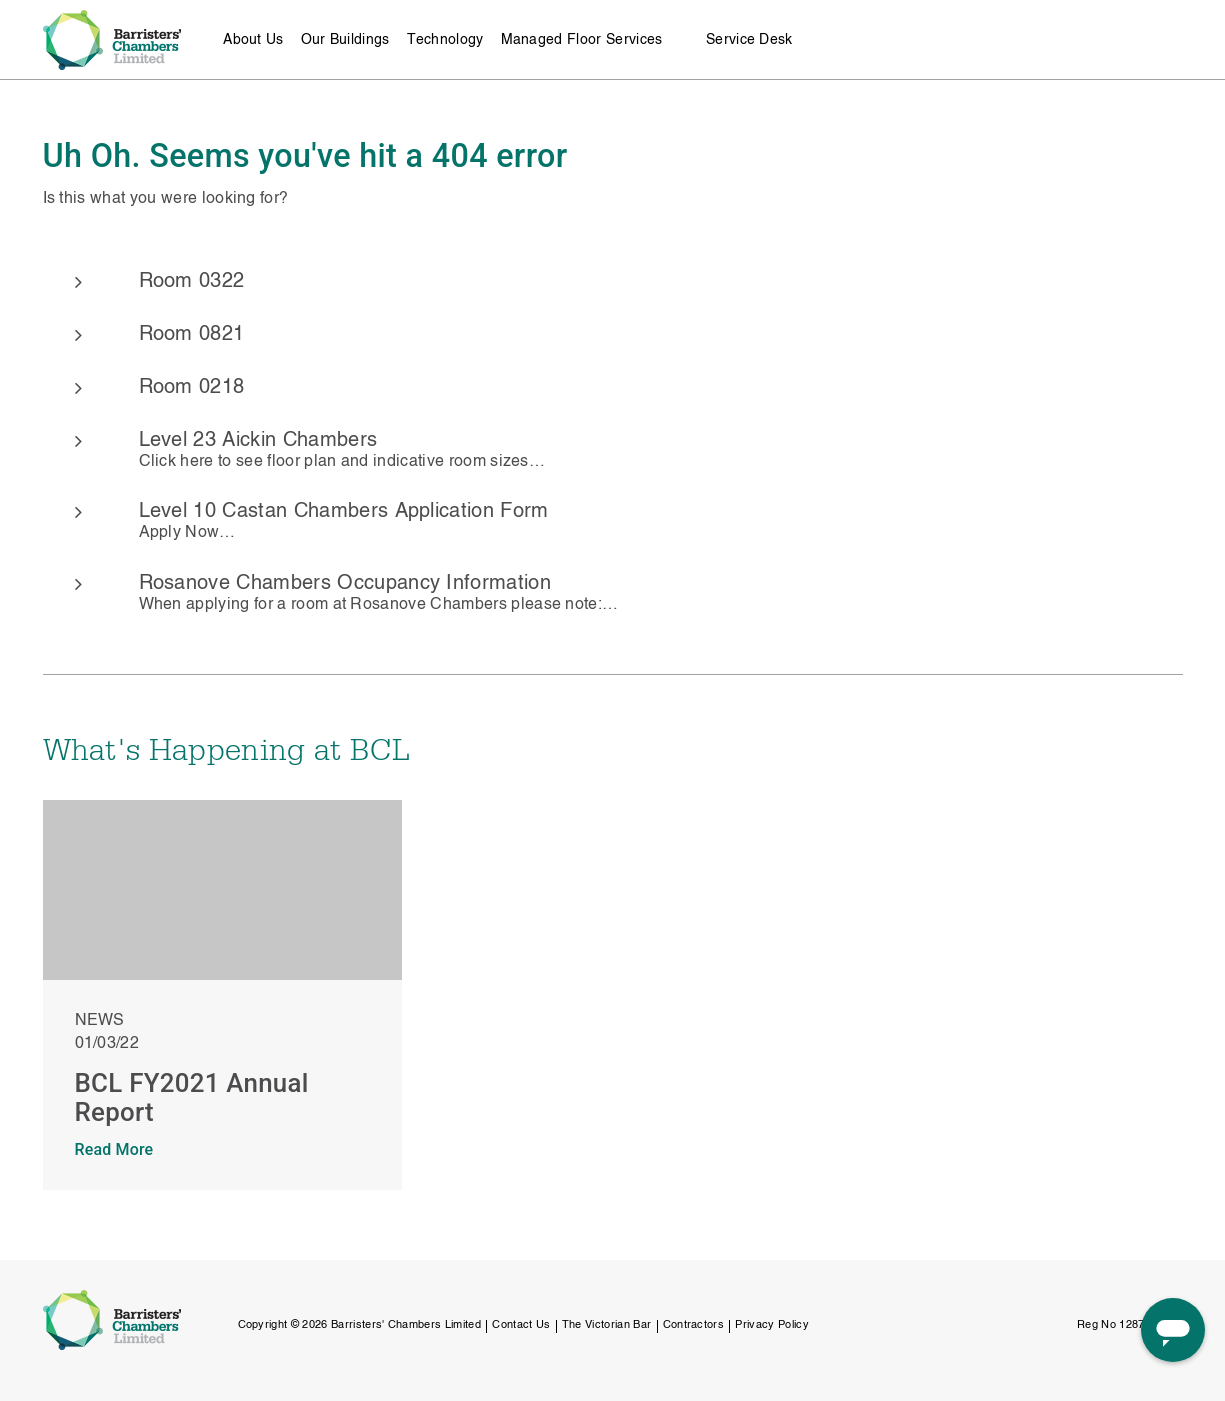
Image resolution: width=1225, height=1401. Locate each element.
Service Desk (749, 40)
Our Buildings (345, 40)
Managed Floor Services (582, 40)
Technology (445, 40)
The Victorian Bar (606, 1325)
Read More (114, 1149)
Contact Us (521, 1325)
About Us (253, 40)
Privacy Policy (771, 1325)
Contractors (694, 1325)
